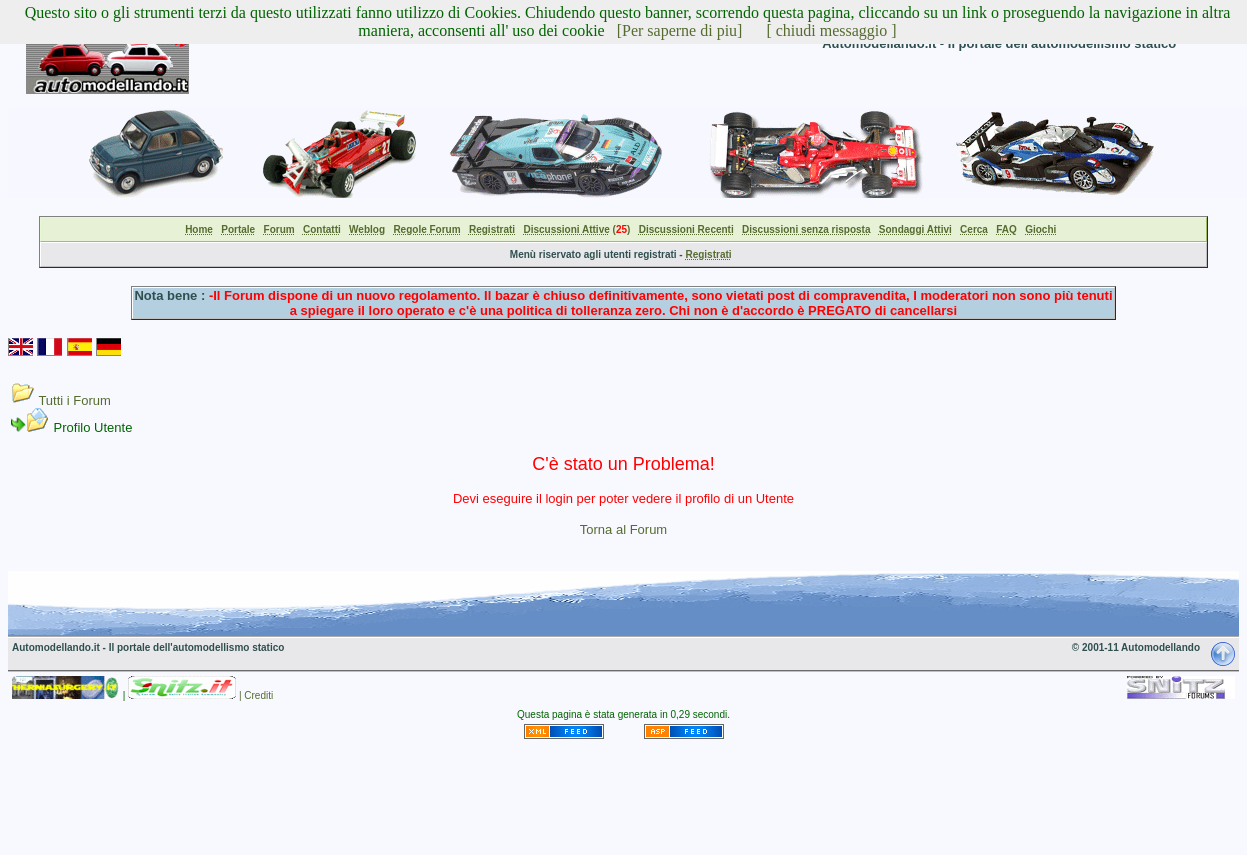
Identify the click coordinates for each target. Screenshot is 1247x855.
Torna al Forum (623, 529)
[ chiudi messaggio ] (831, 30)
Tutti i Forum (74, 400)
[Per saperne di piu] (680, 30)
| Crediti (256, 695)
